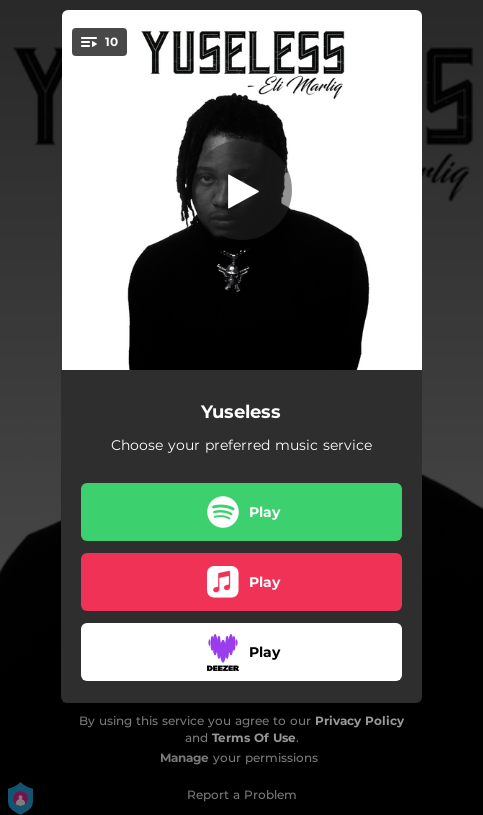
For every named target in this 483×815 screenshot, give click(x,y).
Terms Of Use (254, 737)
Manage (184, 757)
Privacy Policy (359, 720)
